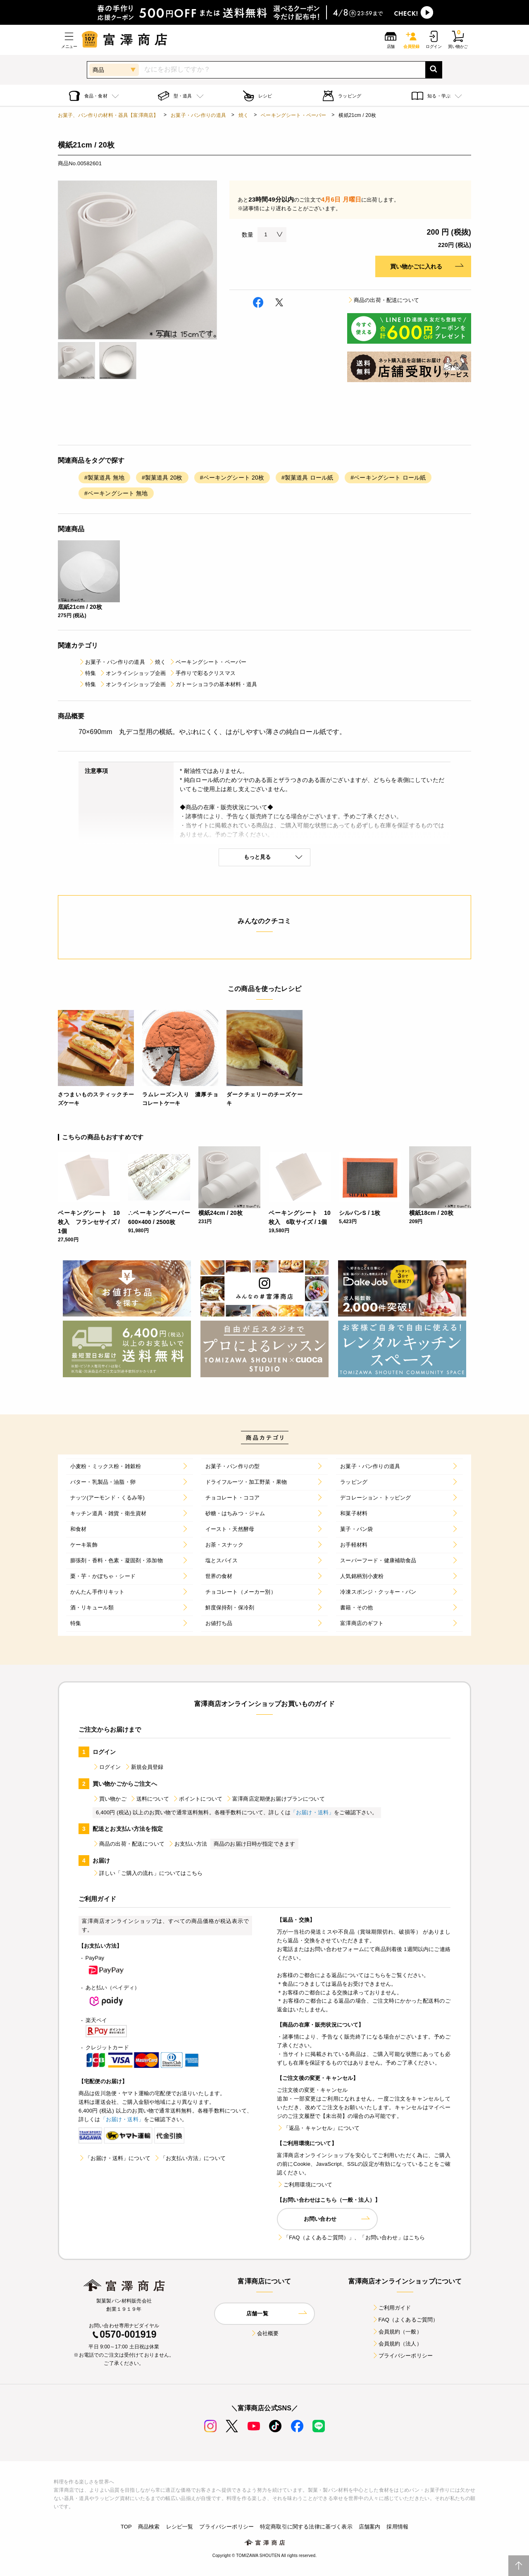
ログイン (107, 1767)
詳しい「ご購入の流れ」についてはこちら (148, 1873)
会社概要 (264, 2333)
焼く (243, 115)
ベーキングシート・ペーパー (293, 115)
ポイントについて (197, 1799)
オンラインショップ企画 (132, 673)
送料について (149, 1799)
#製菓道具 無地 (104, 477)
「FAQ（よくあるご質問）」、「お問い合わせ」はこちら (351, 2237)
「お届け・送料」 (312, 1812)
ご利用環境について (304, 2185)
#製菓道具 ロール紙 (307, 477)
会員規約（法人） (397, 2344)
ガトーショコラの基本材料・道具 (213, 684)
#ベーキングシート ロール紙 (388, 477)
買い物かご (109, 1799)
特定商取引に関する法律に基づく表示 (306, 2527)
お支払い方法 (187, 1844)
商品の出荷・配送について (383, 300)
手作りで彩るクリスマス (202, 673)
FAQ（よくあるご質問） (405, 2320)
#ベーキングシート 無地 (116, 493)
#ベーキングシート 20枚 (232, 477)
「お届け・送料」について (114, 2158)
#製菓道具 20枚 (162, 477)
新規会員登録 (144, 1767)
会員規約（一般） (397, 2332)
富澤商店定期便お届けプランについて (275, 1799)
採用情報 (397, 2527)
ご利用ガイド (391, 2308)
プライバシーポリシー (402, 2356)
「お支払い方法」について (190, 2158)
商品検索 (149, 2527)
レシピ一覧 (179, 2527)
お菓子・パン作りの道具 (198, 115)
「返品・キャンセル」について (318, 2128)
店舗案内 (370, 2527)
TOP (126, 2527)
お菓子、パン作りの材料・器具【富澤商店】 (108, 115)
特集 (87, 673)
